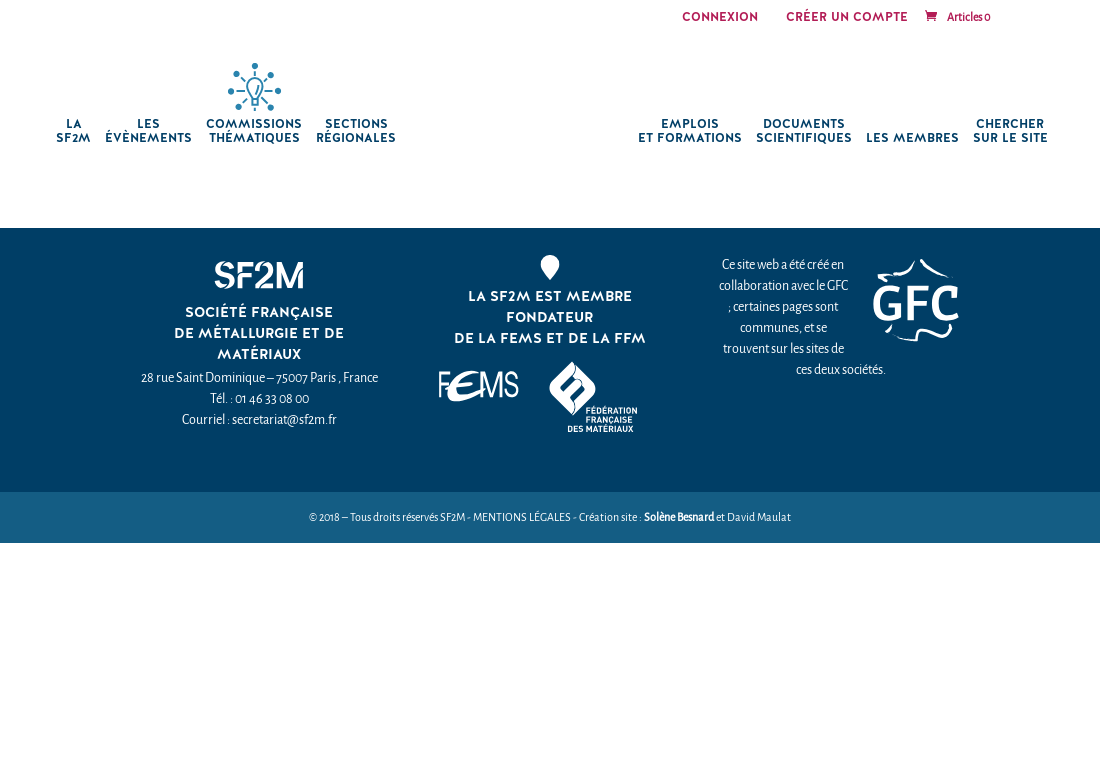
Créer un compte (847, 18)
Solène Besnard (679, 517)
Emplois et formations (690, 131)
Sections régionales (356, 131)
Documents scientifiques (804, 131)
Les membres (912, 138)
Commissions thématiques (254, 131)
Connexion (720, 18)
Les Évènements (148, 131)
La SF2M (73, 131)
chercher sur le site (1010, 131)
